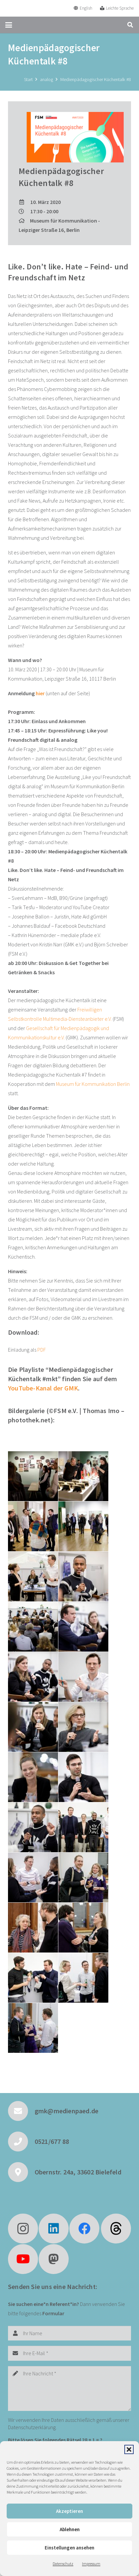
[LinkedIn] (54, 2228)
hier (40, 693)
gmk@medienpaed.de (66, 2111)
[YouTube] (23, 2259)
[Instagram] (23, 2228)
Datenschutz (63, 2563)
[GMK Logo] (29, 8)
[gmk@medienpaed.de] (21, 2111)
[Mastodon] (54, 2259)
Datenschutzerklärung (32, 2427)
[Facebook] (84, 2228)
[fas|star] (116, 2228)
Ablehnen (70, 2529)
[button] (129, 2449)
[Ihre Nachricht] (69, 2388)
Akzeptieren (69, 2511)
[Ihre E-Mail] (69, 2353)
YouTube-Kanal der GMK (43, 1388)
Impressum (91, 2563)
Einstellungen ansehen (69, 2547)
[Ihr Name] (69, 2333)
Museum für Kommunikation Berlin (93, 1084)
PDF (41, 1349)
